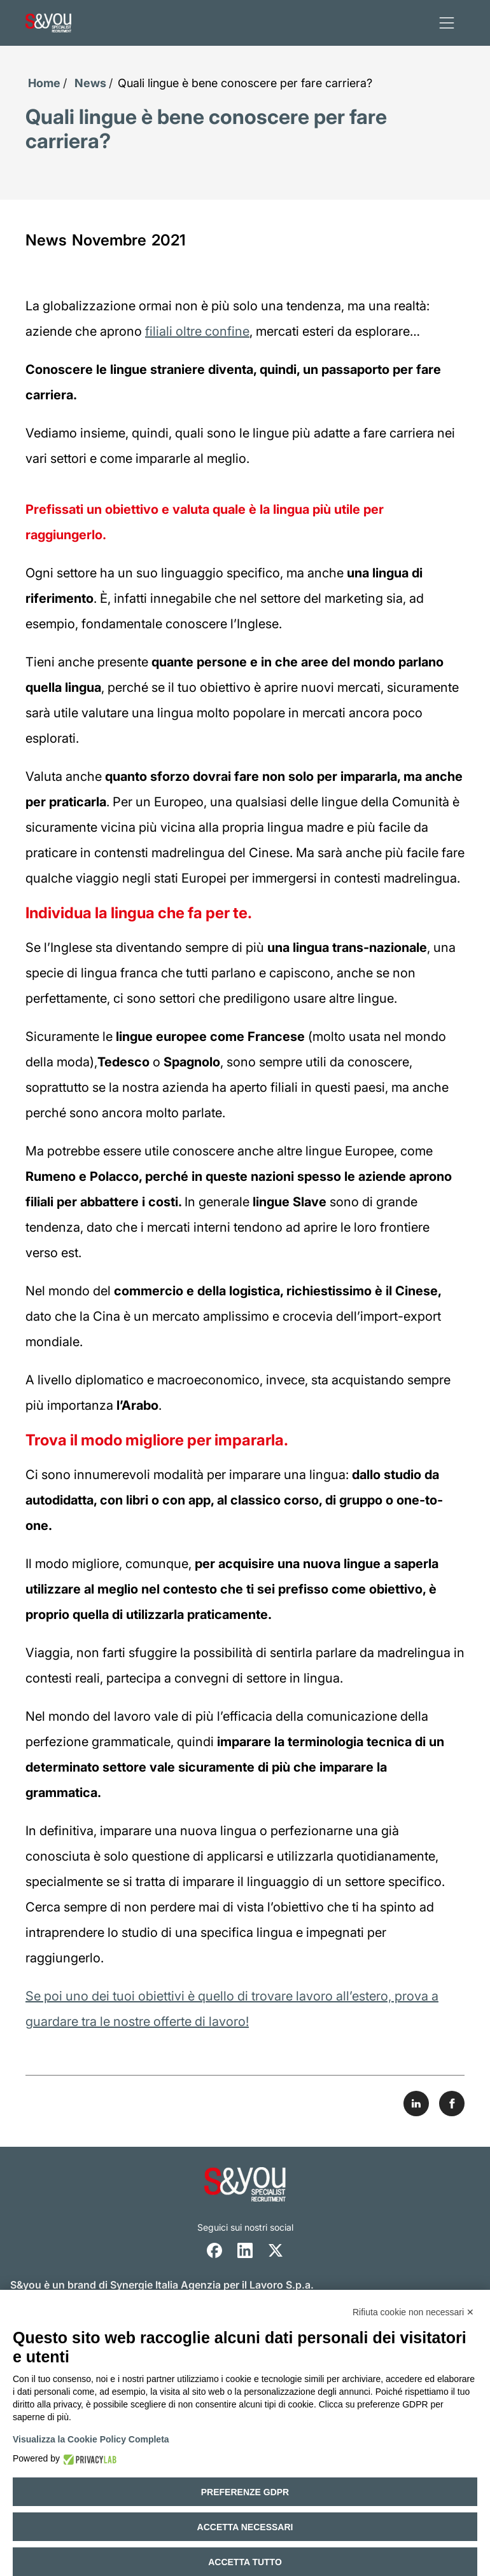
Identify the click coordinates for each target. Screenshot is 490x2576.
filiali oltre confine (197, 331)
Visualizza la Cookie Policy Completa (91, 2439)
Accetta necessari (245, 2527)
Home (44, 83)
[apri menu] (447, 23)
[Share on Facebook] (452, 2103)
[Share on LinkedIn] (416, 2103)
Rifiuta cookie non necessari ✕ (413, 2312)
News (90, 83)
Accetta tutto (245, 2562)
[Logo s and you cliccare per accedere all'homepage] (48, 23)
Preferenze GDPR (245, 2492)
